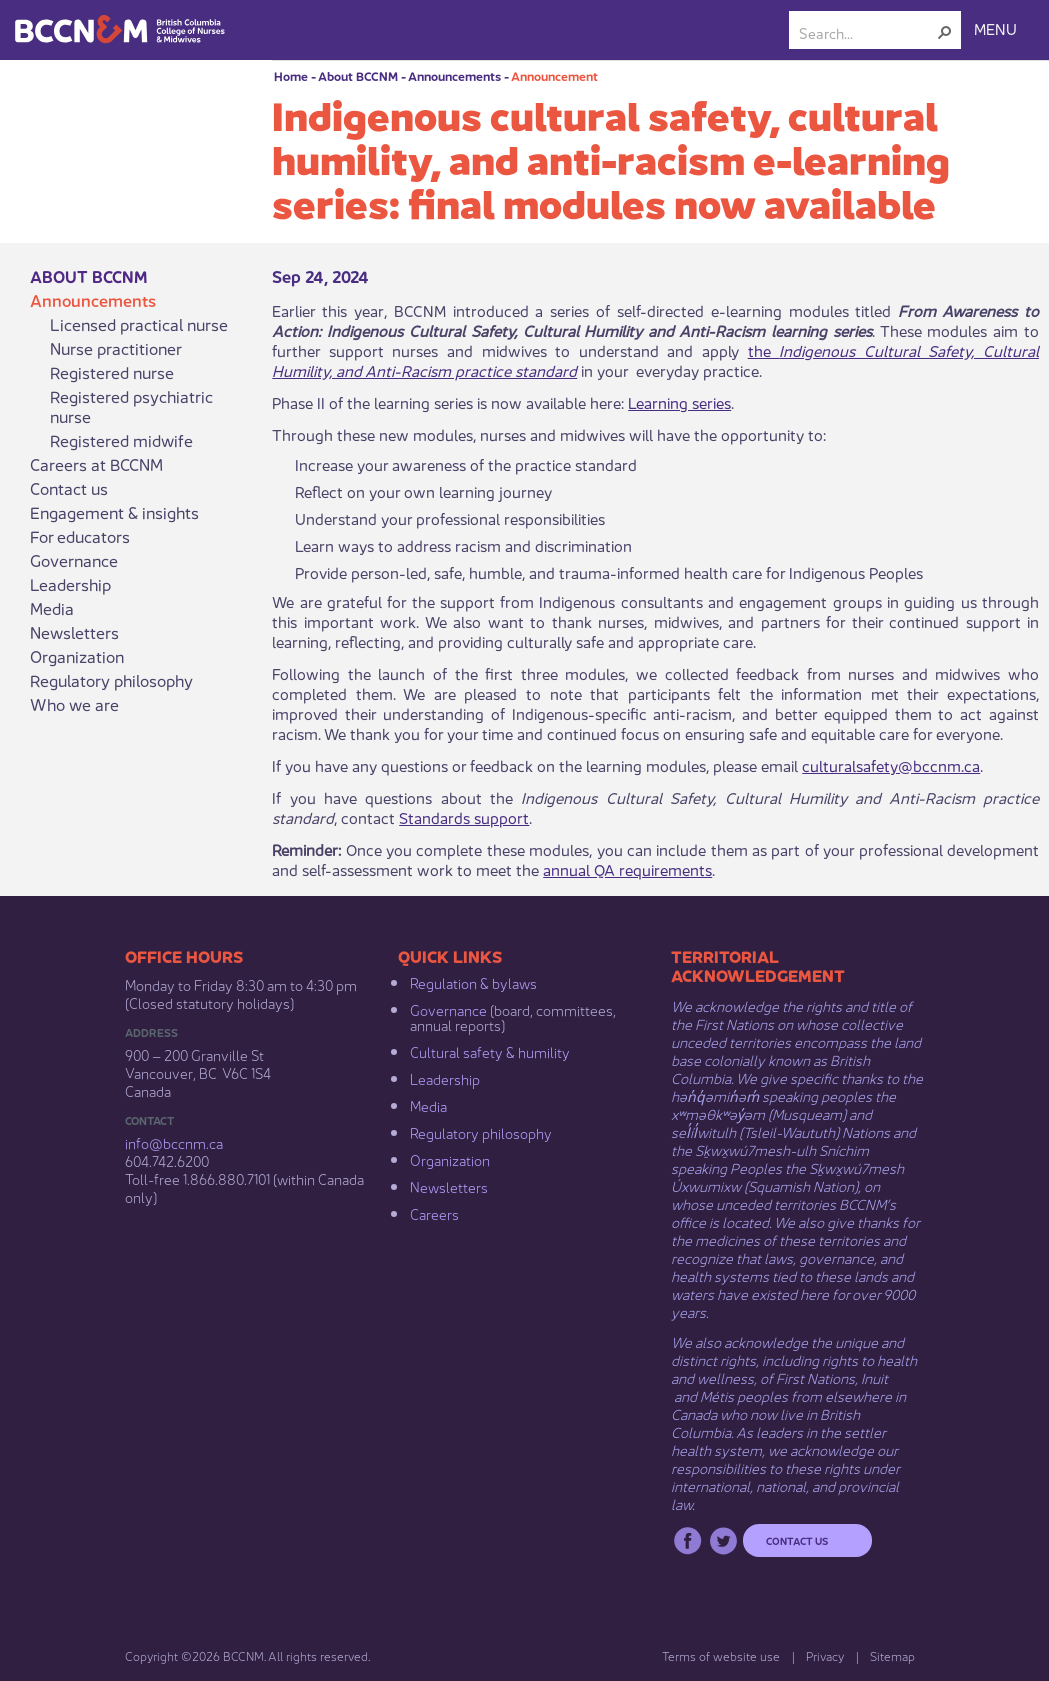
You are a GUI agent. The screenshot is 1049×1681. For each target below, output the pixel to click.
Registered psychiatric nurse (131, 406)
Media (52, 608)
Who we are (74, 704)
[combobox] (867, 32)
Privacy (825, 1655)
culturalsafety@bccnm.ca (891, 764)
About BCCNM (358, 75)
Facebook (687, 1540)
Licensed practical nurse (139, 324)
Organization (77, 656)
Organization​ (450, 1159)
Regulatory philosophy (111, 680)
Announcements (454, 75)
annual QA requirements (627, 868)
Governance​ (448, 1009)
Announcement (554, 75)
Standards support (464, 816)
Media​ (428, 1105)
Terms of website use (721, 1655)
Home (291, 75)
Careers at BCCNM (96, 464)
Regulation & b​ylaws (473, 982)
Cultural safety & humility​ (490, 1051)
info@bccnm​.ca (174, 1142)
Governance (74, 560)
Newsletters (74, 632)
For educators (80, 536)
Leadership (70, 584)
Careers (434, 1213)
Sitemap (892, 1655)
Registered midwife (121, 440)
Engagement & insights (114, 512)
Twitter (723, 1540)
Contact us (69, 488)
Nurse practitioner (116, 348)
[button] (945, 32)
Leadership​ (445, 1078)
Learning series (679, 401)
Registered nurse (112, 372)
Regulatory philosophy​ (481, 1132)
